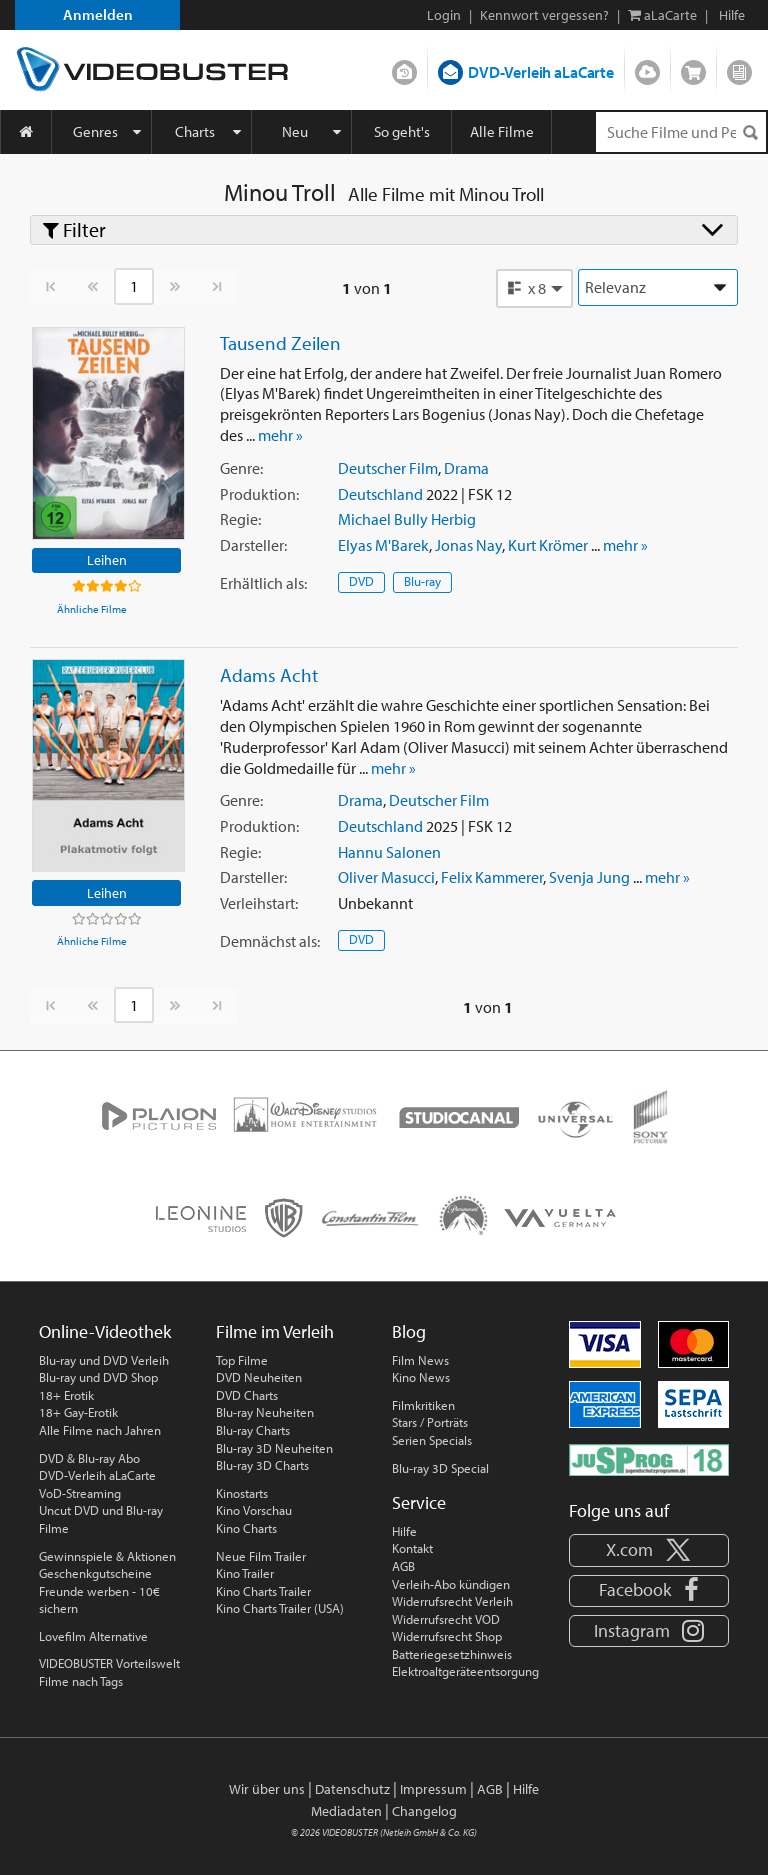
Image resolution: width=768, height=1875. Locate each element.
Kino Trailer (245, 1573)
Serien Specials (432, 1440)
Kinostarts (242, 1493)
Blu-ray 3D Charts (262, 1465)
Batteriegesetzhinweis (452, 1654)
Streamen (647, 68)
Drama (466, 468)
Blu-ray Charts (253, 1430)
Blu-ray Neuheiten (265, 1412)
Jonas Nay (468, 545)
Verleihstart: (259, 903)
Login (444, 15)
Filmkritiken (423, 1405)
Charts (195, 131)
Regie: (240, 519)
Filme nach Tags (81, 1681)
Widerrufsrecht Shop (447, 1636)
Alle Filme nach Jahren (100, 1430)
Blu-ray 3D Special (440, 1468)
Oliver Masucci (386, 877)
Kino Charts (246, 1528)
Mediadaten (346, 1811)
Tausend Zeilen (280, 343)
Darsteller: (253, 545)
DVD (361, 581)
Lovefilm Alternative (93, 1636)
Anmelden (98, 14)
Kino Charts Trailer (263, 1591)
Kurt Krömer (548, 545)
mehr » (280, 435)
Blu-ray (422, 581)
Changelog (424, 1811)
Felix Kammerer (492, 877)
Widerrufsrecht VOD (446, 1619)
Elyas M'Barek (383, 545)
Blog (739, 68)
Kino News (421, 1377)
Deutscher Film (388, 468)
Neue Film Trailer (261, 1556)
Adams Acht (269, 675)
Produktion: (259, 494)
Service (419, 1502)
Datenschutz (352, 1789)
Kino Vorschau (254, 1510)
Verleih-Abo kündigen (451, 1584)
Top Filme (242, 1360)
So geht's (402, 131)
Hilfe (404, 1531)
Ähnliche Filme (92, 609)
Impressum (433, 1789)
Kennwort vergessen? (544, 15)
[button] (535, 288)
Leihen (107, 559)
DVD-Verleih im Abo (404, 68)
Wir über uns (267, 1789)
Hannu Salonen (389, 852)
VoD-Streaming (80, 1493)
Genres (95, 131)
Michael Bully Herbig (407, 519)
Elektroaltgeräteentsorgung (465, 1671)
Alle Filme (502, 131)
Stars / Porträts (430, 1422)
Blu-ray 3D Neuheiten (274, 1448)
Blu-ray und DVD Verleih (104, 1360)
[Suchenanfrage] (681, 132)
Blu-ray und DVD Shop (98, 1377)
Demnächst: (270, 941)
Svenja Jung (589, 877)
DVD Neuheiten (259, 1377)
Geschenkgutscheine (95, 1573)
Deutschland (380, 494)
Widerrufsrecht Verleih (452, 1601)
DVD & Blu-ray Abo (89, 1458)
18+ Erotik (66, 1395)
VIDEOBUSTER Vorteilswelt (109, 1663)
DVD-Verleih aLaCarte (541, 72)
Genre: (241, 468)
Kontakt (412, 1548)
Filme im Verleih (275, 1331)
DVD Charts (247, 1395)
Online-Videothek (105, 1331)
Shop (693, 68)
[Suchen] (750, 132)
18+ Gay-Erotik (78, 1412)
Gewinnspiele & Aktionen (107, 1556)
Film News (420, 1360)
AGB (403, 1566)
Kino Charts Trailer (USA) (280, 1608)
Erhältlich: (263, 583)
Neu (295, 131)
